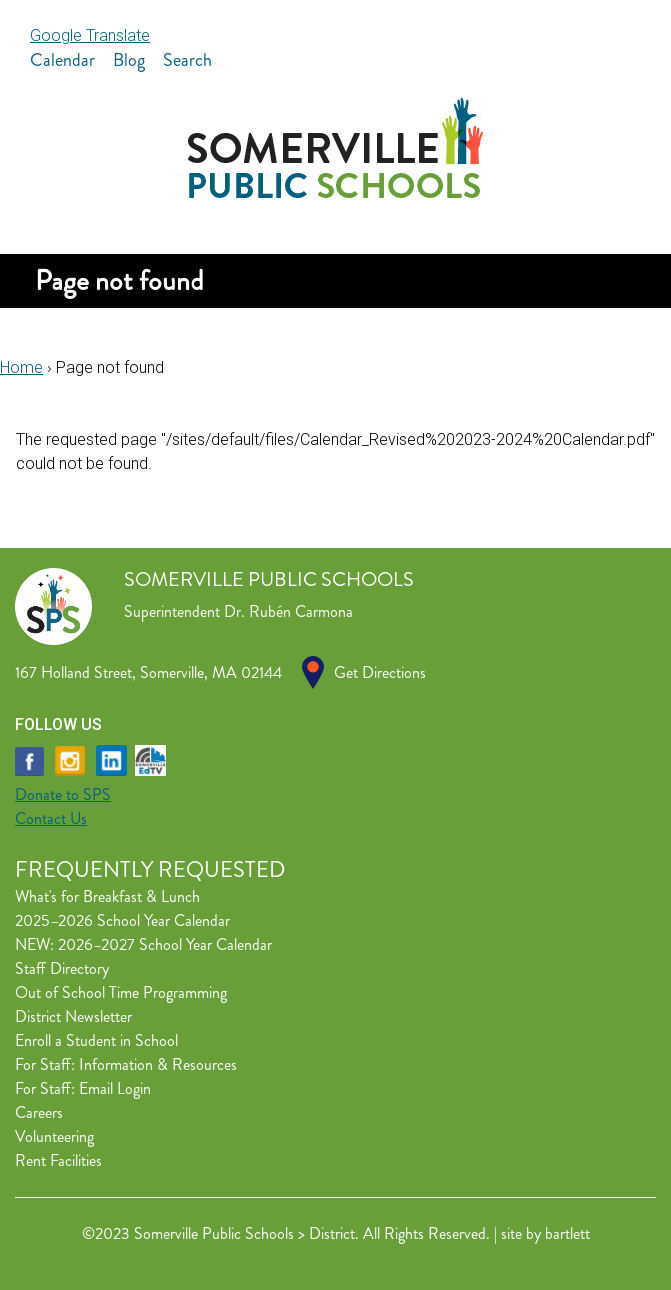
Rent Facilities (58, 1160)
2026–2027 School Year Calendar (165, 944)
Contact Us (51, 818)
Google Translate (90, 35)
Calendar (62, 60)
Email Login (115, 1088)
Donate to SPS (63, 794)
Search (187, 60)
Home (21, 367)
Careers (39, 1112)
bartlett (567, 1233)
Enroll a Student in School (96, 1040)
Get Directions (380, 672)
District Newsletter (73, 1016)
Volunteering (54, 1136)
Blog (129, 60)
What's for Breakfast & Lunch (107, 896)
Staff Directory (62, 968)
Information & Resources (158, 1064)
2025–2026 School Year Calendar (122, 920)
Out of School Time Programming (121, 992)
